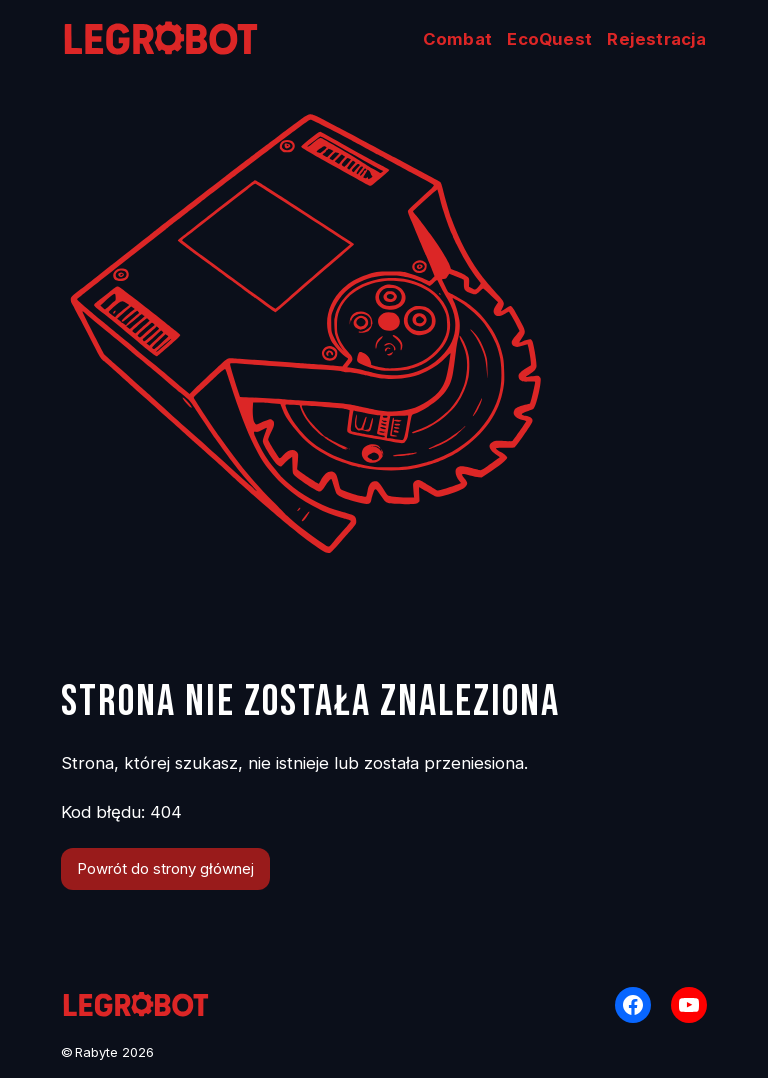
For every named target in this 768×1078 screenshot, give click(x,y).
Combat (457, 39)
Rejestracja (656, 39)
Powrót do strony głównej (165, 869)
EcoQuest (549, 39)
